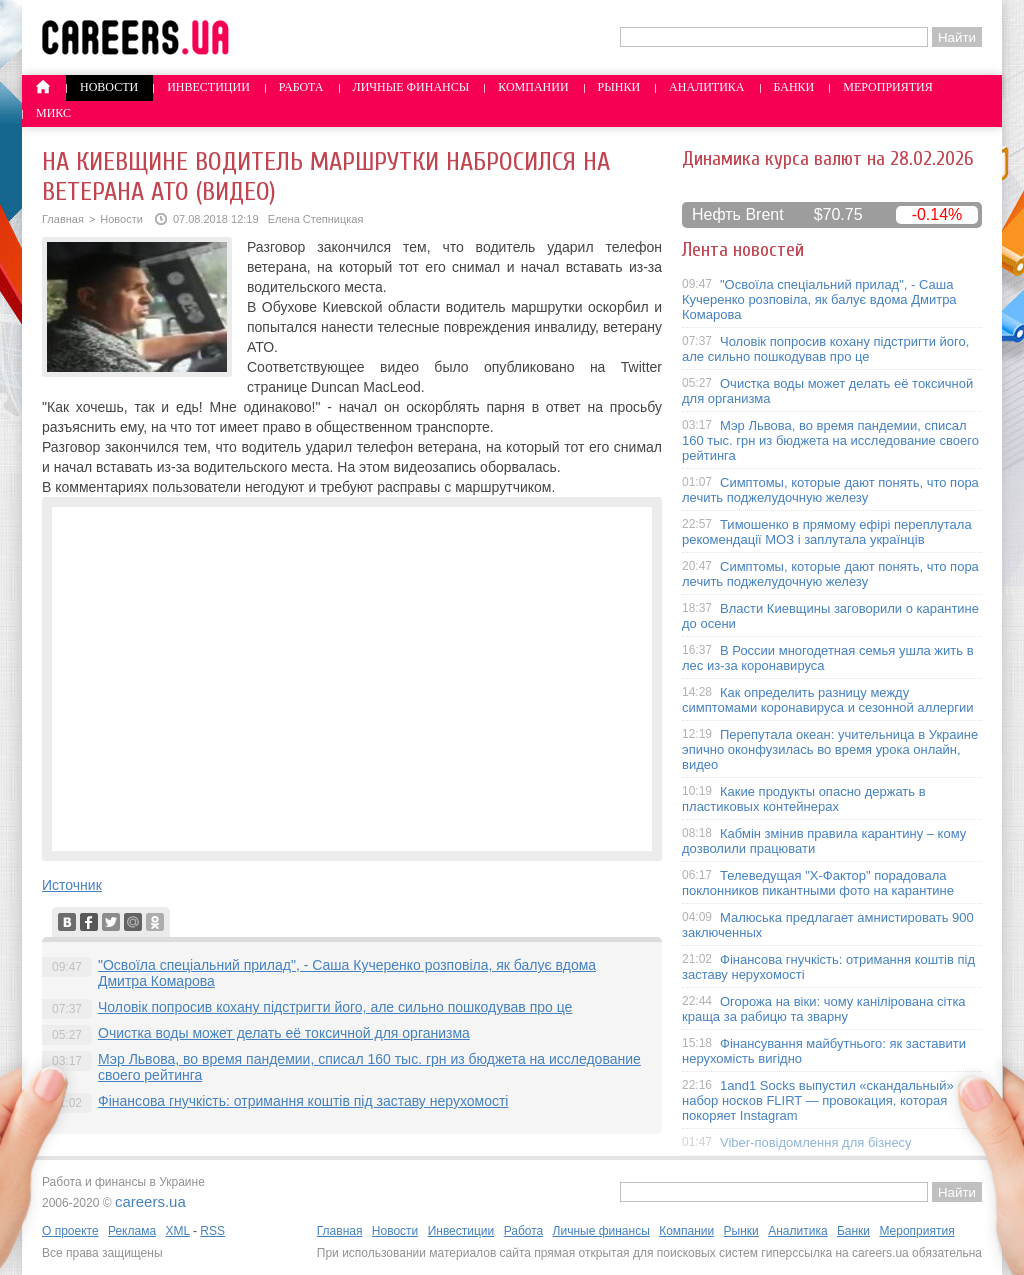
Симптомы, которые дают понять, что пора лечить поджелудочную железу (830, 490)
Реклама (132, 1231)
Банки (794, 87)
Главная (63, 219)
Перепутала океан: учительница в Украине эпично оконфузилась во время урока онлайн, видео (830, 749)
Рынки (619, 87)
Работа (301, 87)
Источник (72, 885)
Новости (109, 87)
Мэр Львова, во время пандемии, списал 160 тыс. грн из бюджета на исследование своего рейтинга (830, 440)
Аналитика (706, 87)
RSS (212, 1231)
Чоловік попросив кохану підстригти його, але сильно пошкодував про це (335, 1007)
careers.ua (150, 1201)
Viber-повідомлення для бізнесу (816, 1142)
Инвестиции (208, 87)
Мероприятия (888, 87)
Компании (533, 87)
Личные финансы (411, 87)
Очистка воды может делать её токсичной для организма (284, 1033)
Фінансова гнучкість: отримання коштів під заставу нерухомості (303, 1101)
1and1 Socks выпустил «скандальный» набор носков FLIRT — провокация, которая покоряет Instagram (818, 1100)
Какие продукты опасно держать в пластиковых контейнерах (804, 799)
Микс (53, 113)
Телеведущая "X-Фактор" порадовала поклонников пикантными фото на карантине (818, 883)
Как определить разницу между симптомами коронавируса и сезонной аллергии (828, 700)
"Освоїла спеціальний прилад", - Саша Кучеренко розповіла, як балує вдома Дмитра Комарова (819, 299)
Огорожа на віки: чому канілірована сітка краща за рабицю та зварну (824, 1009)
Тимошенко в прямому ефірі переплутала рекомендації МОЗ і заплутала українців (827, 532)
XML (177, 1231)
